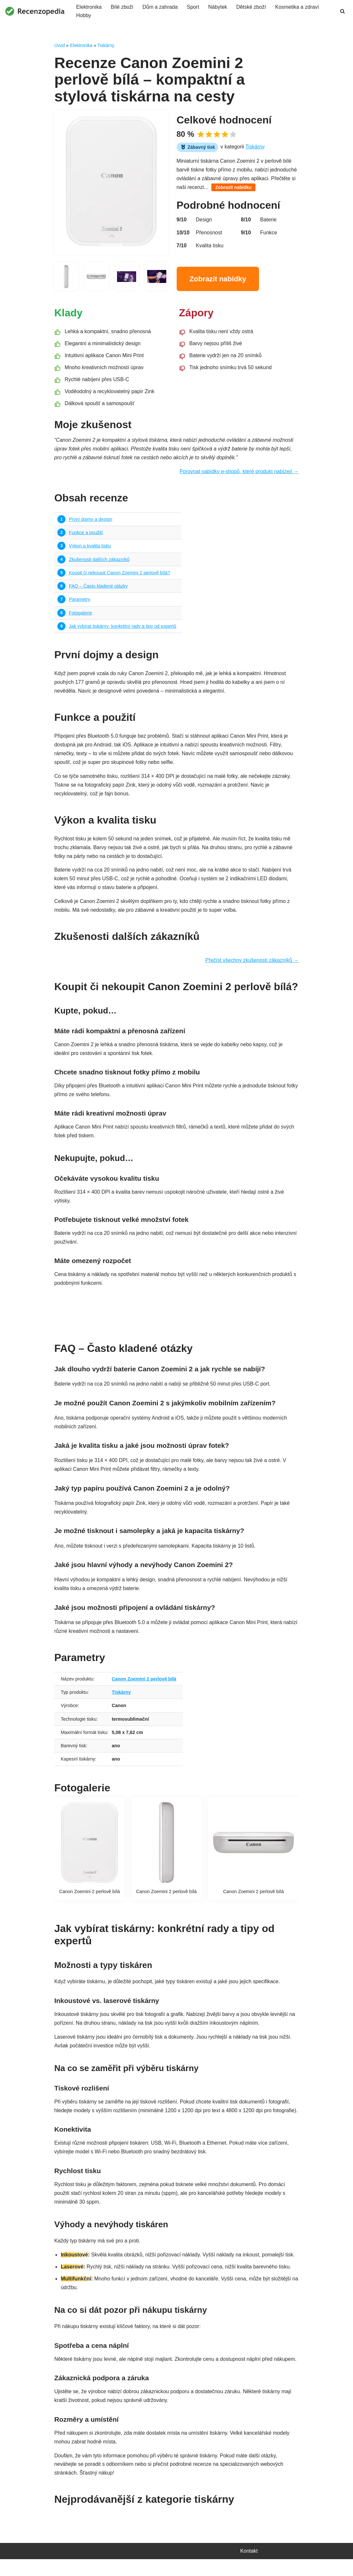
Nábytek (218, 7)
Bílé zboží (122, 7)
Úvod (59, 45)
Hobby (83, 15)
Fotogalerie (80, 614)
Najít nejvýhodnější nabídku (176, 1314)
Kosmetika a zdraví (298, 7)
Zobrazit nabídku (234, 188)
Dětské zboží (252, 7)
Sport (193, 7)
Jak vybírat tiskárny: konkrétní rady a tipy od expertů (123, 628)
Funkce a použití (86, 534)
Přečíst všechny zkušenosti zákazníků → (252, 964)
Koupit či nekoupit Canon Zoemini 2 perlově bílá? (120, 574)
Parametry (79, 601)
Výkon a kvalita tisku (90, 547)
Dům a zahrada (160, 7)
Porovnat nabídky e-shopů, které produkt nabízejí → (239, 473)
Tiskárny (105, 45)
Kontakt (249, 2567)
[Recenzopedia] (35, 11)
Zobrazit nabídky (218, 279)
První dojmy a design (90, 520)
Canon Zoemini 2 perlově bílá (144, 1684)
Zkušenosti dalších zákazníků (99, 561)
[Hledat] (342, 11)
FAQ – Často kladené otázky (98, 588)
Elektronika (89, 7)
